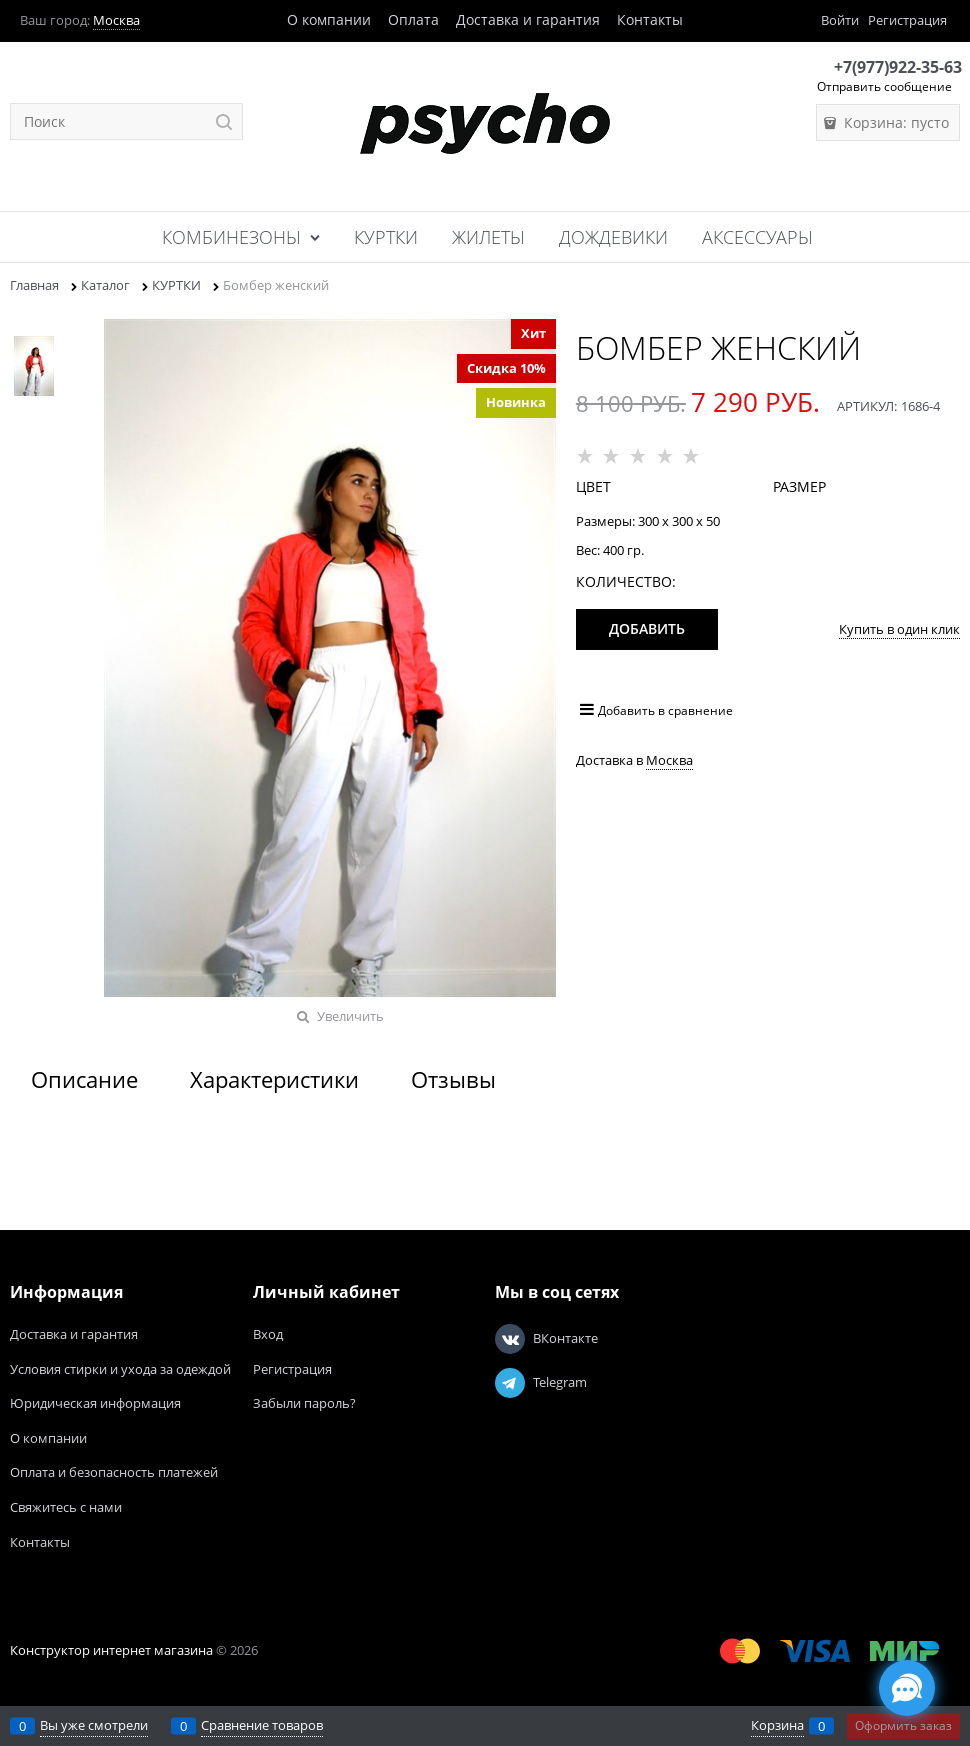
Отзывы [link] (453, 1079)
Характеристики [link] (274, 1079)
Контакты (650, 19)
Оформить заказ (903, 1725)
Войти (840, 20)
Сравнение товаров (262, 1725)
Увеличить (350, 1016)
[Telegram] (510, 1383)
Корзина (777, 1725)
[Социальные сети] (907, 1688)
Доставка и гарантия (528, 19)
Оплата (413, 19)
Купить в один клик (899, 629)
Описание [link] (84, 1079)
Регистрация (907, 20)
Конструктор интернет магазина (111, 1650)
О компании (329, 19)
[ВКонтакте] (510, 1339)
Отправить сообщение (884, 86)
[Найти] (224, 121)
